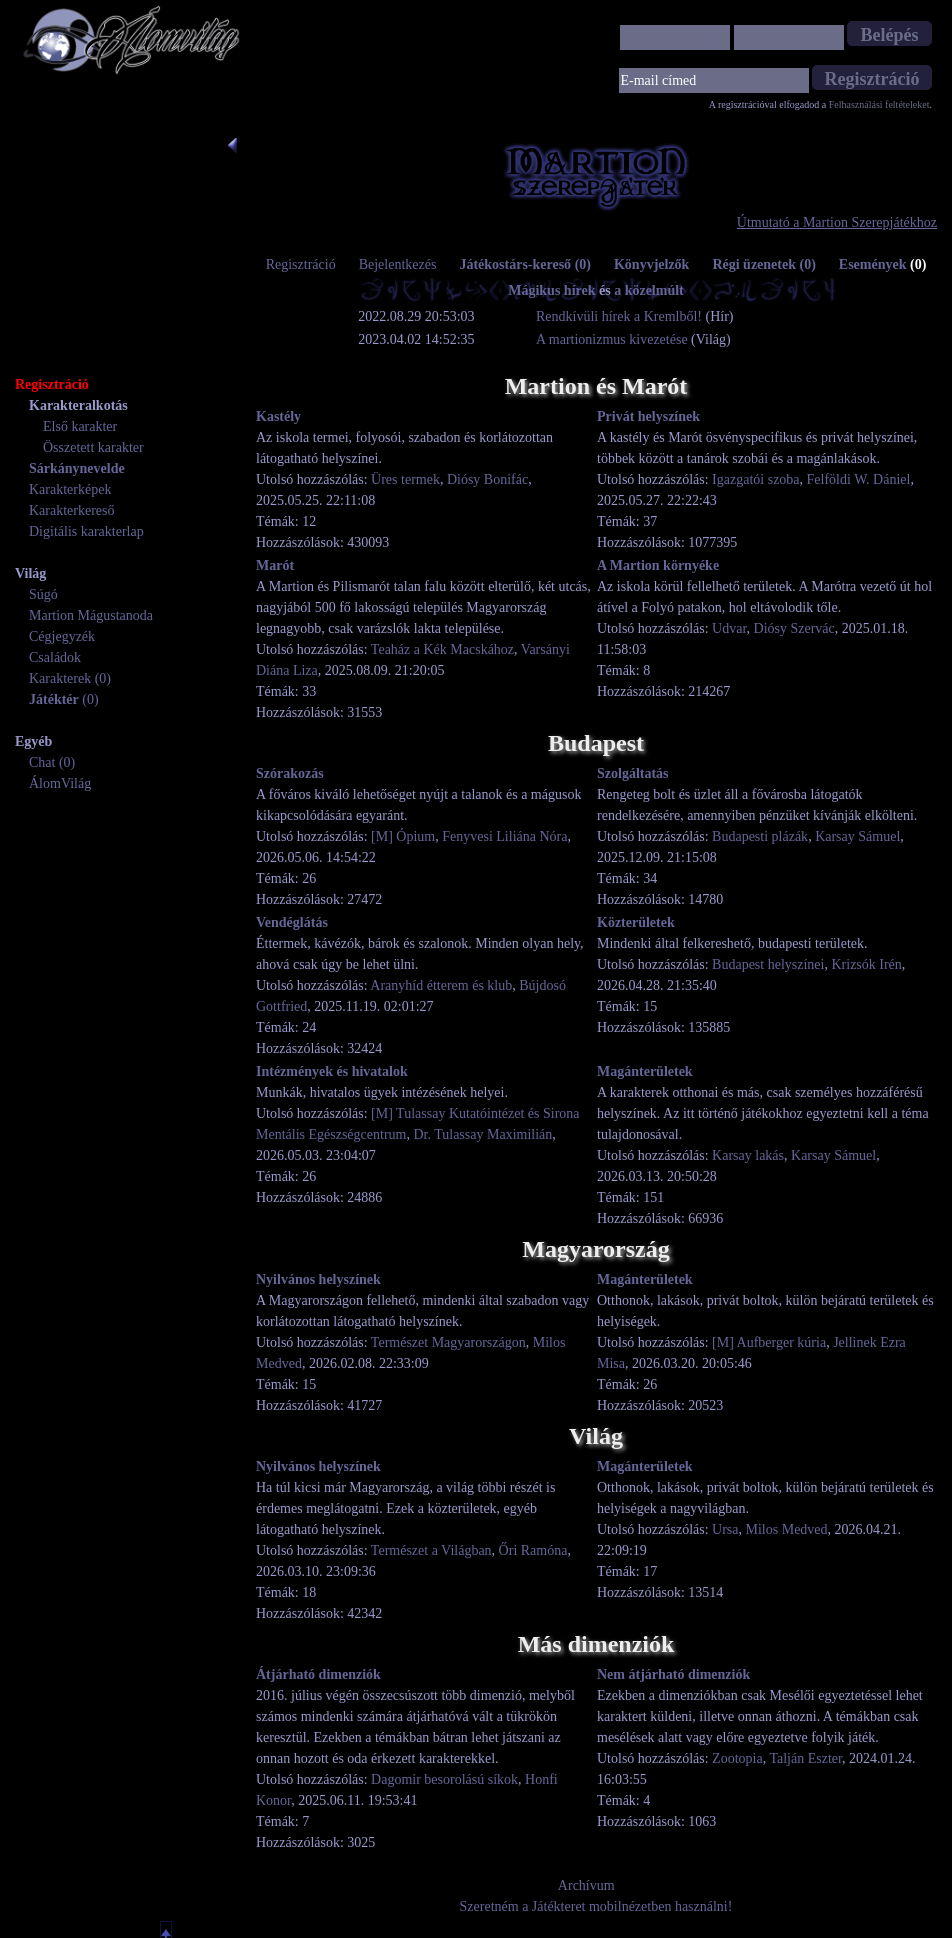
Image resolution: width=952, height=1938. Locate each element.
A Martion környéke (658, 565)
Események (883, 264)
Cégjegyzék (62, 636)
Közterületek (636, 922)
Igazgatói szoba (755, 479)
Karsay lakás (748, 1155)
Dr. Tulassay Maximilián (482, 1134)
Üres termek (405, 479)
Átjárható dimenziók (318, 1674)
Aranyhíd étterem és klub (441, 985)
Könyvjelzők (651, 264)
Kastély (278, 416)
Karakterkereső (72, 510)
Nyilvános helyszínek (318, 1279)
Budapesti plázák (760, 836)
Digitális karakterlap (86, 531)
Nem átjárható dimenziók (673, 1674)
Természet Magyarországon (448, 1342)
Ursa (725, 1529)
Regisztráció (301, 264)
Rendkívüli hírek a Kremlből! (621, 316)
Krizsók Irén (866, 964)
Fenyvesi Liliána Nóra (504, 836)
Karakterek (60, 678)
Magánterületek (645, 1071)
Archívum (586, 1885)
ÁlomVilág (60, 783)
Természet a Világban (431, 1550)
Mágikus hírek (551, 290)
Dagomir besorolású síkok (444, 1779)
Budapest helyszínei (768, 964)
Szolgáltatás (633, 773)
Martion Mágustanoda (91, 615)
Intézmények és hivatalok (332, 1071)
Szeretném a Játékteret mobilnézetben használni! (596, 1906)
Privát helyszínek (648, 416)
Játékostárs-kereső (525, 264)
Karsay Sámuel (857, 836)
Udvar (729, 628)
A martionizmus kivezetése (612, 339)
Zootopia (737, 1758)
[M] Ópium (403, 836)
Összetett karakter (93, 447)
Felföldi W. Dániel (859, 479)
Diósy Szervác (794, 628)
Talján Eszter (805, 1758)
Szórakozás (290, 773)
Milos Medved (787, 1529)
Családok (55, 657)
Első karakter (80, 426)
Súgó (43, 594)
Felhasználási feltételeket (879, 104)
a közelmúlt (649, 290)
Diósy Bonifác (487, 479)
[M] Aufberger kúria (769, 1342)
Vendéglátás (292, 922)
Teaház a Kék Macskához (442, 649)
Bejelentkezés (398, 264)
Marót (275, 565)
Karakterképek (70, 489)
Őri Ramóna (533, 1550)
